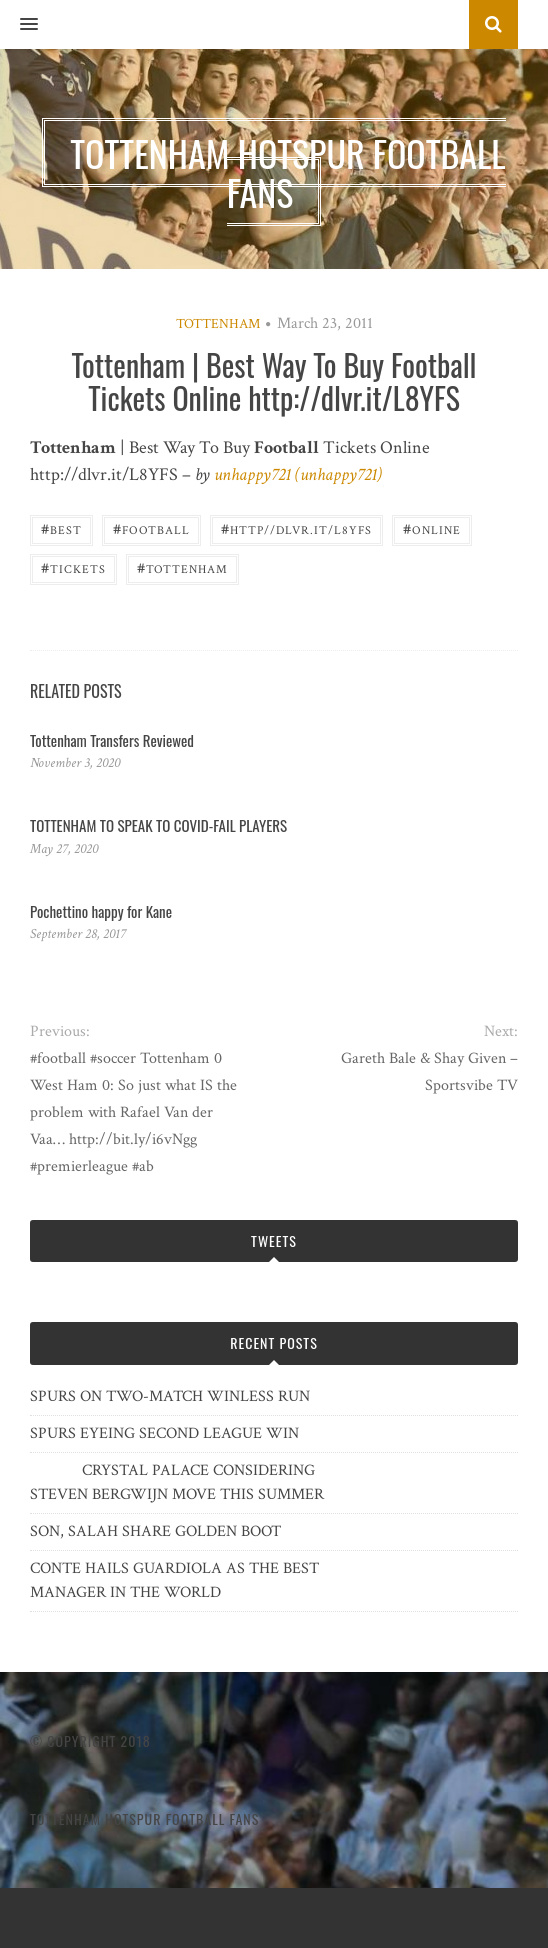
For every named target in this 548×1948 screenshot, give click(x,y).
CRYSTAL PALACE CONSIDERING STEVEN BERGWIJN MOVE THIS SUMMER (177, 1482)
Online (432, 528)
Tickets (73, 567)
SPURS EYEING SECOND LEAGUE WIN (164, 1433)
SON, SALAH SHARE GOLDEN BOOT (155, 1531)
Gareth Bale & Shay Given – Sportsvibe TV (429, 1072)
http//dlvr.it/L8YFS (296, 528)
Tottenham (218, 324)
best (61, 528)
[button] (19, 25)
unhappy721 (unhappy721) (298, 474)
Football (151, 528)
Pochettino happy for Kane (101, 911)
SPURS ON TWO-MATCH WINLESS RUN (170, 1396)
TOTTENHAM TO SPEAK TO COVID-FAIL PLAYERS (158, 825)
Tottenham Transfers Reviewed (112, 740)
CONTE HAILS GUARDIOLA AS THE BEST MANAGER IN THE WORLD (174, 1580)
